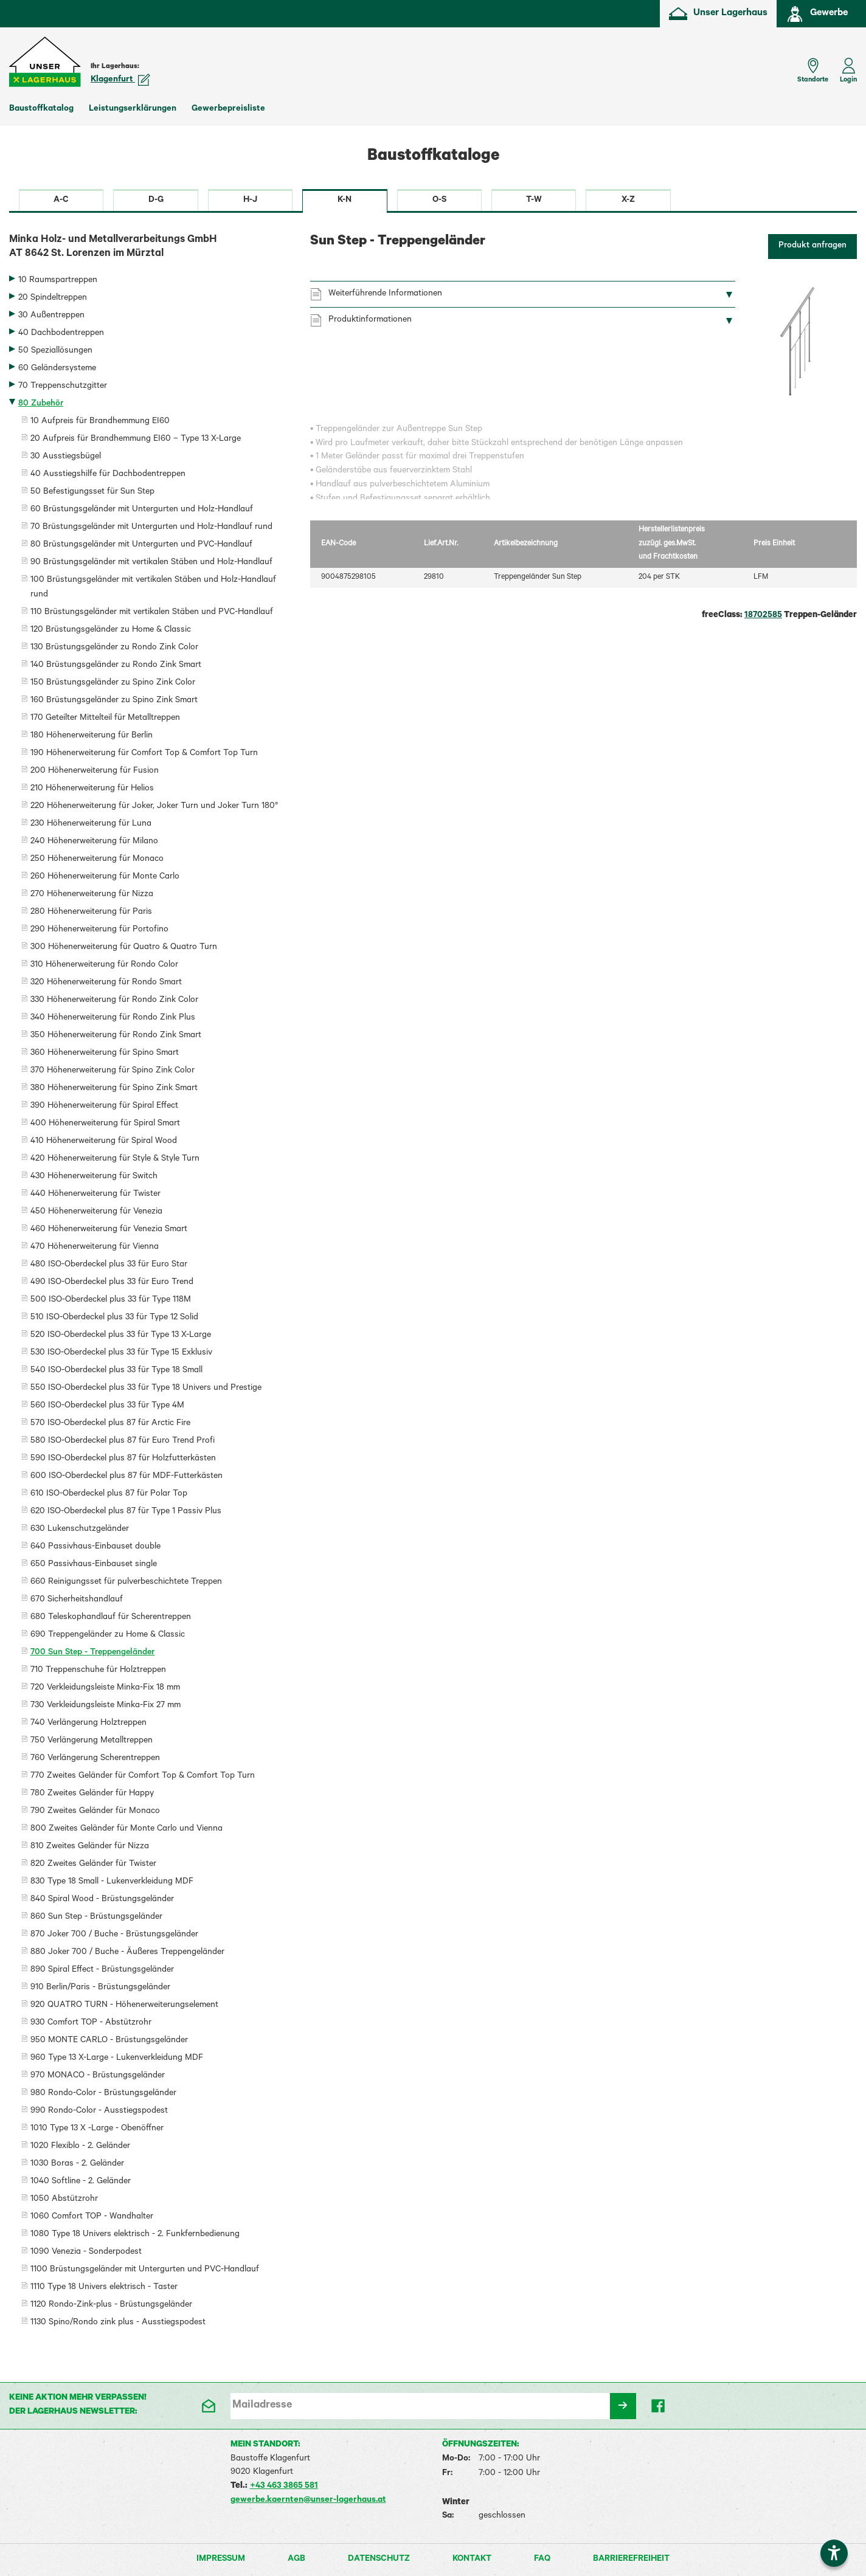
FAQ (542, 2559)
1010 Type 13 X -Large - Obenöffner (97, 2129)
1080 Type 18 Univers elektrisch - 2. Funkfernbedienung (135, 2235)
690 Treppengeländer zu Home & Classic (107, 1635)
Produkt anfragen (812, 246)
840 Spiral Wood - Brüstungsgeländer (102, 1900)
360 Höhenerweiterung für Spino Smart (104, 1053)
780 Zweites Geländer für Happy (92, 1794)
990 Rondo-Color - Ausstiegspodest (99, 2111)
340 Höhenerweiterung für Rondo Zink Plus (112, 1018)
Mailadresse (262, 2406)
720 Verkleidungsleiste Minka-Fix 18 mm (105, 1688)
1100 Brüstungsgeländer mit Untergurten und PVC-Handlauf (144, 2270)
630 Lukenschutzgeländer (79, 1530)
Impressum (220, 2559)
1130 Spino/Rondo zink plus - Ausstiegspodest (118, 2323)
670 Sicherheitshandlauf (76, 1600)
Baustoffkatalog (41, 109)
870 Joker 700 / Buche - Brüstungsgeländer (114, 1935)
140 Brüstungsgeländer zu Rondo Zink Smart (115, 666)
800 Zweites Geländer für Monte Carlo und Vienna (126, 1829)
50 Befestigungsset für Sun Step (92, 492)
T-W (534, 200)
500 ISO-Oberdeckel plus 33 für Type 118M (110, 1300)
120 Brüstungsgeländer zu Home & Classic (110, 630)
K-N (345, 200)
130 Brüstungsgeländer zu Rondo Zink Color (114, 648)
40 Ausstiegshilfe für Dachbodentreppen (107, 475)
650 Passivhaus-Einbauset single (93, 1565)
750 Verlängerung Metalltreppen (91, 1741)
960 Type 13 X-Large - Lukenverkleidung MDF (116, 2058)
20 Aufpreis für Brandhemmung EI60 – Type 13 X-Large (135, 439)
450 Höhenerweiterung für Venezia (96, 1212)
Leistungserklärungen (132, 109)
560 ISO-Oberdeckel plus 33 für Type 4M (107, 1406)
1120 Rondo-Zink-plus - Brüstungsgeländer (111, 2305)
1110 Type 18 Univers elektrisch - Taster (104, 2288)
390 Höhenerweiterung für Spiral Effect (104, 1106)
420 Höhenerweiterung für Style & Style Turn (114, 1159)
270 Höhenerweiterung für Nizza (91, 895)
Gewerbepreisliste (228, 109)
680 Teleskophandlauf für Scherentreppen (110, 1618)
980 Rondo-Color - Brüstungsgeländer (103, 2094)
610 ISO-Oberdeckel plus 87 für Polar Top (108, 1494)
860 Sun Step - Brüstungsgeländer (96, 1917)
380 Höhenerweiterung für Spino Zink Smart (114, 1089)
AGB (296, 2559)
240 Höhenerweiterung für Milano (94, 842)
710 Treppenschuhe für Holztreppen (98, 1671)
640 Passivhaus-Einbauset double (95, 1547)
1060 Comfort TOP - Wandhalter (91, 2217)
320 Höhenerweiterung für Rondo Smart (106, 983)
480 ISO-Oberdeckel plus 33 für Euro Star (108, 1265)
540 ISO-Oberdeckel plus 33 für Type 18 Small (116, 1371)
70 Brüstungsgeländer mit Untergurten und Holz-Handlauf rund (151, 528)
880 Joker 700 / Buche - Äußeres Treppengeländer (127, 1953)
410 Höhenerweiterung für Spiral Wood (103, 1142)
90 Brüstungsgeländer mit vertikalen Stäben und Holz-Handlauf (151, 563)
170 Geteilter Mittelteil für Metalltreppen (105, 718)
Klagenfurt (120, 80)
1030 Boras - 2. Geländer (77, 2164)
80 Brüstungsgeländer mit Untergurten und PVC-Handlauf (141, 545)
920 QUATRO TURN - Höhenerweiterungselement (124, 2006)
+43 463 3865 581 (284, 2486)
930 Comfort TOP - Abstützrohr (90, 2023)
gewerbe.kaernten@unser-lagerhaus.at (308, 2500)
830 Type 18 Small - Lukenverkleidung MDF (111, 1882)
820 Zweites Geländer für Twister (93, 1865)
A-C (61, 200)
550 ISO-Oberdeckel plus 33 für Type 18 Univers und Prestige (146, 1388)
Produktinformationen (370, 320)
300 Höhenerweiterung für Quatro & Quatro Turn (123, 948)
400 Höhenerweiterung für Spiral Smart (105, 1124)
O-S (439, 200)
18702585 (763, 616)
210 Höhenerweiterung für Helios (92, 789)
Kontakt (471, 2559)
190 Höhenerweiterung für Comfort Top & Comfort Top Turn (144, 754)
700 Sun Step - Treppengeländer (92, 1653)
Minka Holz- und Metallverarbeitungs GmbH (150, 248)
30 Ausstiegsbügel (65, 457)
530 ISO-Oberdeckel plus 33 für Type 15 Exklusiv (121, 1353)
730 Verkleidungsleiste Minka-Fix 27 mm (105, 1706)
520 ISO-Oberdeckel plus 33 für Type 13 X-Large (120, 1336)
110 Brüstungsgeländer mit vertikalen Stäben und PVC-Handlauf (151, 613)
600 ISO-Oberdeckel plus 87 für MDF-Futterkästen (126, 1477)
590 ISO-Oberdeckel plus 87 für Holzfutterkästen (123, 1459)
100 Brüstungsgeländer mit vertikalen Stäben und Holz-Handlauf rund (153, 588)
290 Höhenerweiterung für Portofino (99, 930)
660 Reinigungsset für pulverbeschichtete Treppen (126, 1582)
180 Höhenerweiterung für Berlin (91, 736)
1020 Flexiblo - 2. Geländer (80, 2147)
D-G (156, 200)
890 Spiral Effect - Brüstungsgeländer (102, 1970)
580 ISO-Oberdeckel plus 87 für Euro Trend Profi (122, 1441)
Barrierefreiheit (631, 2559)
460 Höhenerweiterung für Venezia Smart (108, 1230)
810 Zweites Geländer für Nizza (89, 1847)
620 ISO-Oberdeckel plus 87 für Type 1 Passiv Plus (125, 1512)
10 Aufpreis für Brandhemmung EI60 (100, 422)
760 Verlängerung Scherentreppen (95, 1759)
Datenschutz (379, 2559)
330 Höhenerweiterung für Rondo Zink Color (114, 1001)
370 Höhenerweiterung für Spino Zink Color (112, 1071)
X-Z (628, 200)
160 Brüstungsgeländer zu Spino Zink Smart (114, 701)
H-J (250, 200)
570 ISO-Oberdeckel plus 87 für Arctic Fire (110, 1424)
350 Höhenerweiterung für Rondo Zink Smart (115, 1036)
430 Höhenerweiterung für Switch (94, 1177)
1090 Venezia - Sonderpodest (86, 2252)
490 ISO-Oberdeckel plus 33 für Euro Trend (111, 1283)
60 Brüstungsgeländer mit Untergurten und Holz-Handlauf (141, 510)
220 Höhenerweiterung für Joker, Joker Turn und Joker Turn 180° (154, 807)
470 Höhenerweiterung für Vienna (94, 1247)
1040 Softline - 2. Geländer (80, 2182)
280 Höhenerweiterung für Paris (91, 912)
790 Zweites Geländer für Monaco (95, 1812)
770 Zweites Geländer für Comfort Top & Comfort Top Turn (142, 1776)
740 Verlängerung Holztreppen (88, 1723)
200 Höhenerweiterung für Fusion (94, 771)
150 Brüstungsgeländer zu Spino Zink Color (112, 683)
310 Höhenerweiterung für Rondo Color (104, 965)
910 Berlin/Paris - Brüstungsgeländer (100, 1988)
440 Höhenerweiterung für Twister (95, 1195)
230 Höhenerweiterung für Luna (90, 824)
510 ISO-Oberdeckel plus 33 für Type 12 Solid (114, 1318)
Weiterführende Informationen (385, 294)
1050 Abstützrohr (64, 2200)
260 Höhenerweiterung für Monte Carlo (104, 877)
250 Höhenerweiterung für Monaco (97, 860)
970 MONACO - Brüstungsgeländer (97, 2076)
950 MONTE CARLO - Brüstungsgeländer (109, 2041)
